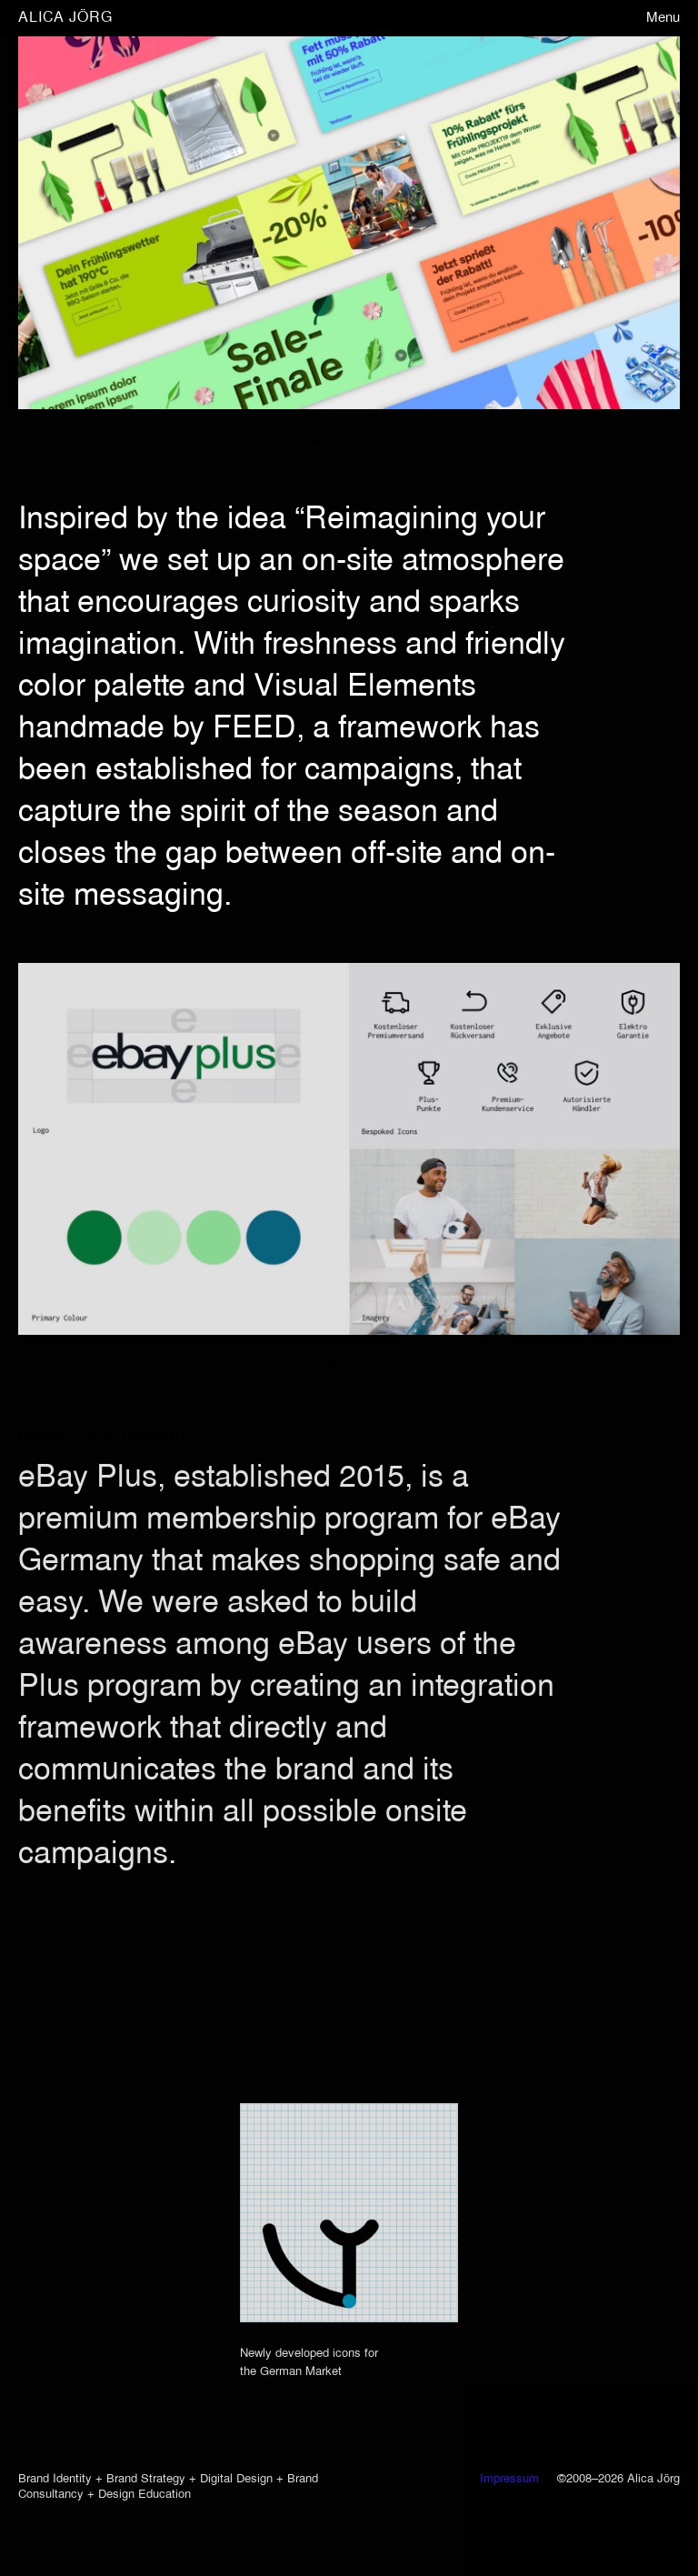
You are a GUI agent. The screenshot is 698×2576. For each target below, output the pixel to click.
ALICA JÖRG (65, 18)
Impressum (509, 2479)
